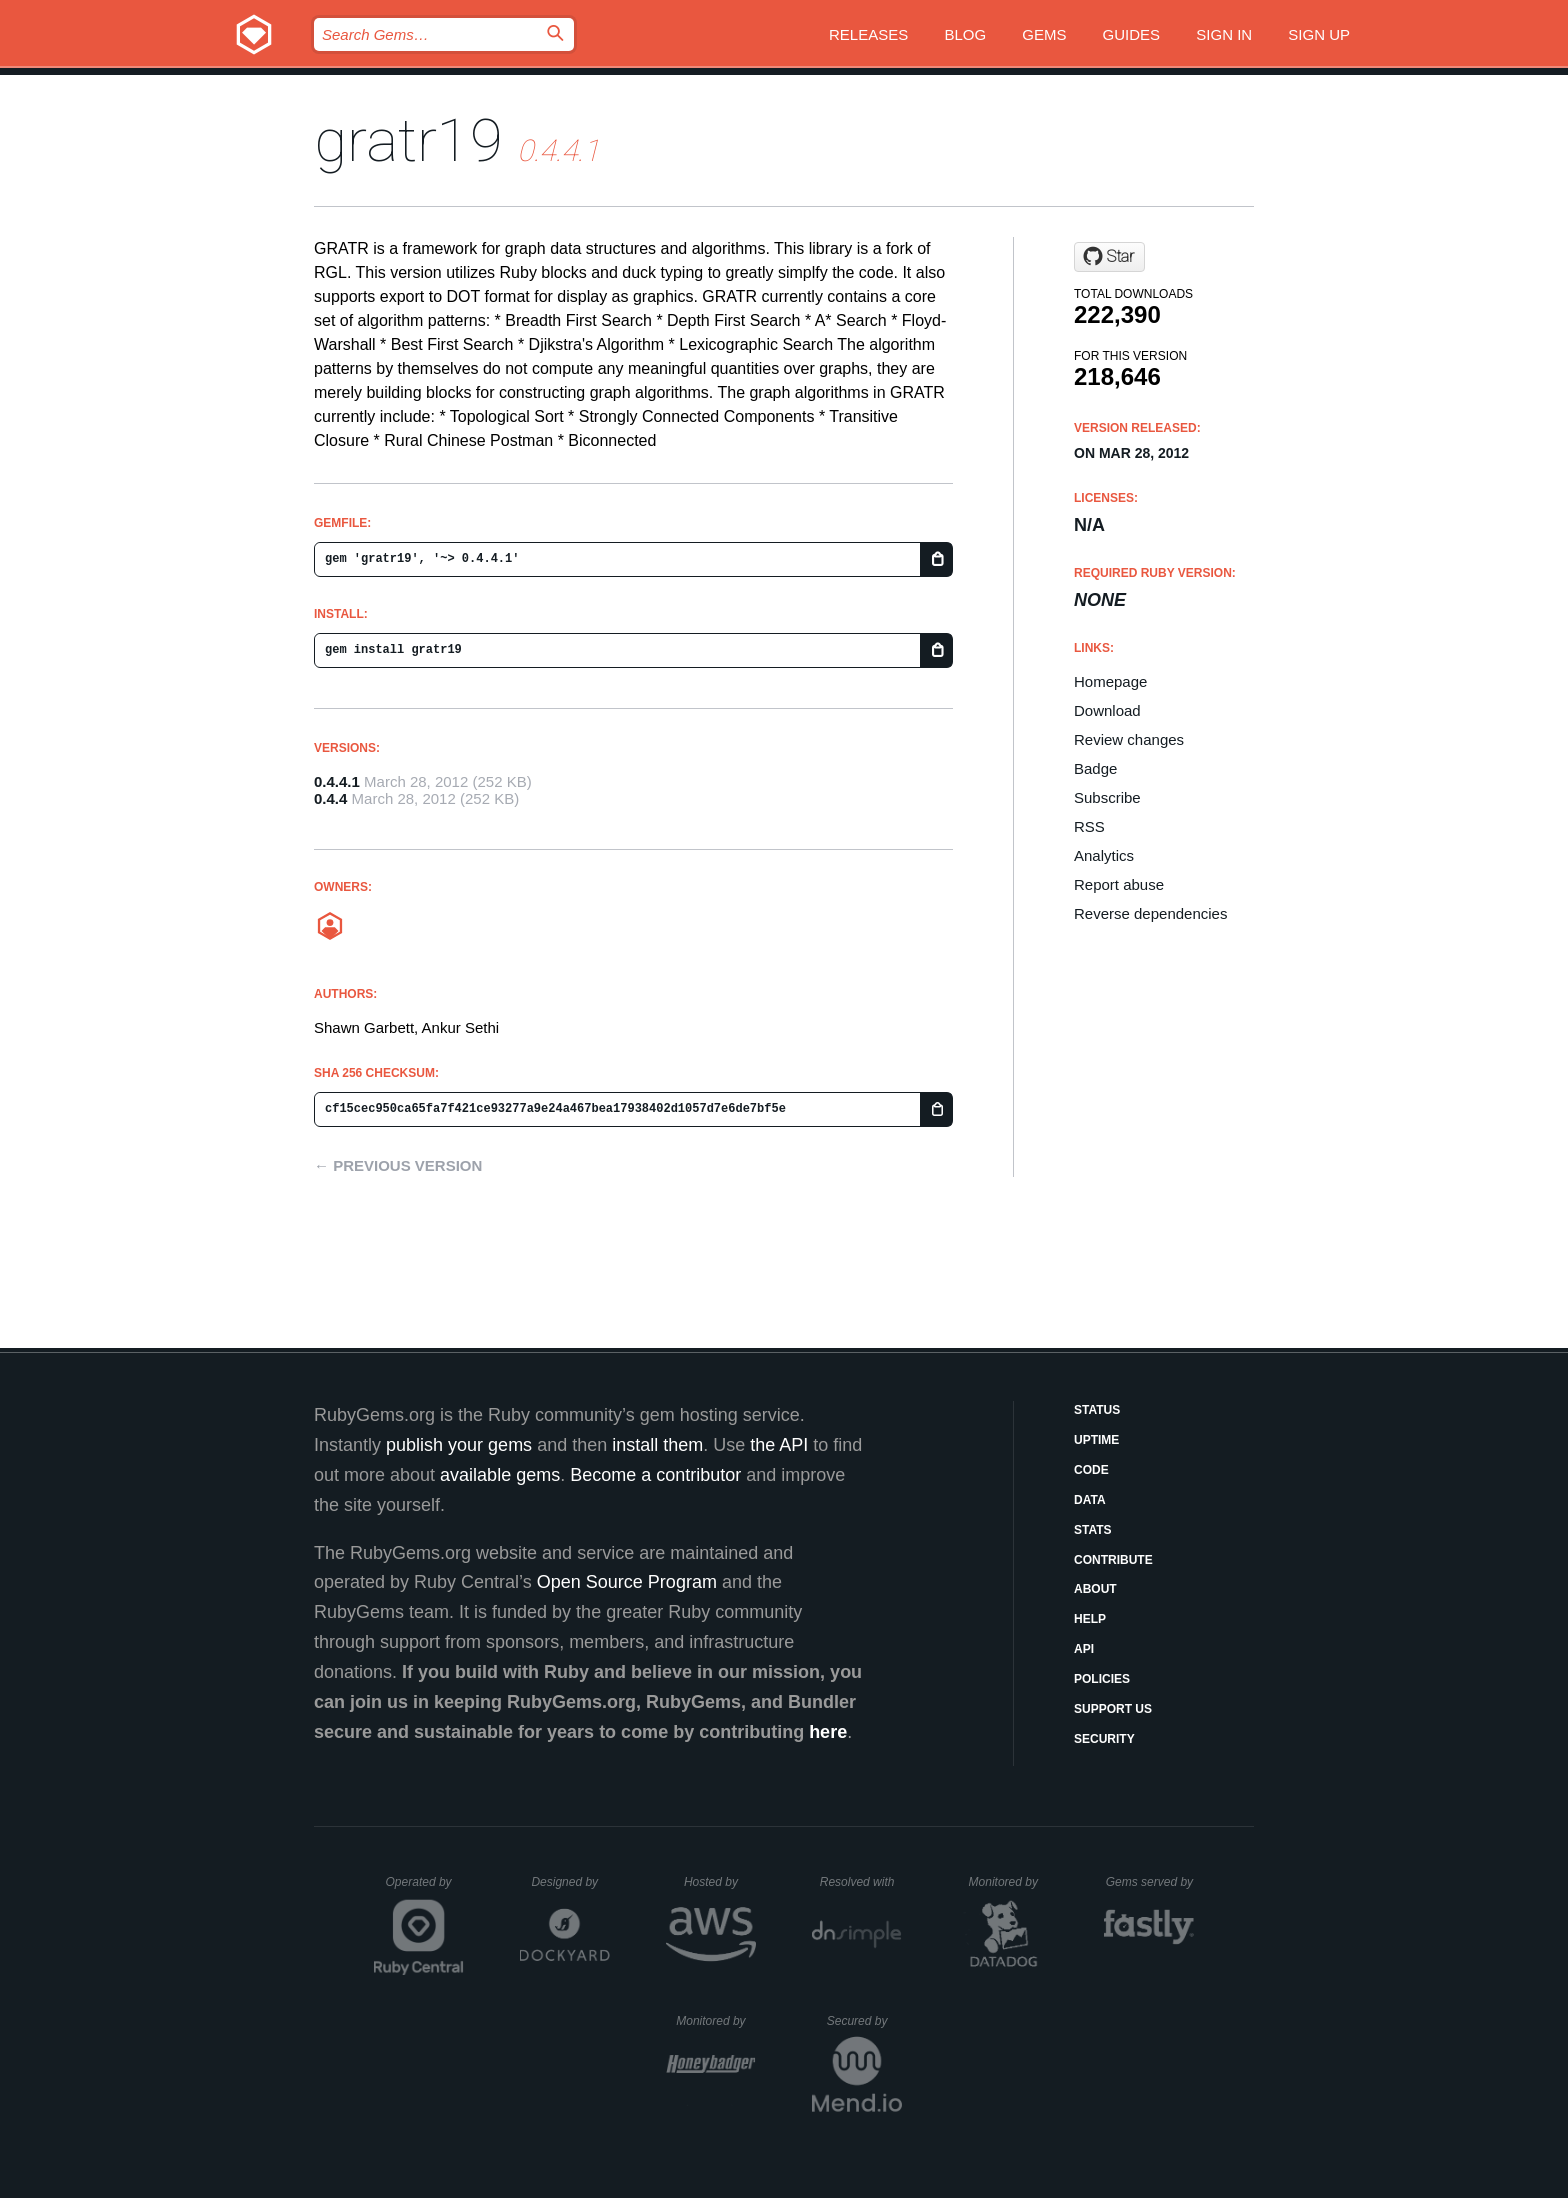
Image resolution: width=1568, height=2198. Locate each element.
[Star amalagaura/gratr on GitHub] (1109, 257)
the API (779, 1445)
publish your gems (459, 1445)
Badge (1095, 768)
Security (1104, 1739)
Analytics (1104, 855)
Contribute (1113, 1560)
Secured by (864, 2021)
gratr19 (408, 140)
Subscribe (1107, 797)
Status (1097, 1410)
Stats (1093, 1530)
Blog (965, 34)
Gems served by (1150, 1882)
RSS (1089, 826)
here (828, 1732)
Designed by (570, 1882)
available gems (500, 1475)
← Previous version (398, 1165)
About (1095, 1589)
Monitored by (1009, 1882)
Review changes (1129, 739)
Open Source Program (627, 1582)
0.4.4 (330, 798)
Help (1090, 1619)
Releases (868, 34)
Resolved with (861, 1882)
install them (657, 1445)
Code (1091, 1470)
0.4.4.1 (337, 781)
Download (1107, 710)
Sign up (1319, 34)
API (1084, 1649)
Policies (1102, 1679)
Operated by (425, 1889)
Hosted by (720, 1882)
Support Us (1113, 1709)
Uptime (1096, 1440)
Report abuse (1119, 884)
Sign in (1224, 34)
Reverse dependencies (1150, 913)
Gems (1044, 34)
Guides (1132, 34)
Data (1090, 1500)
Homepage (1110, 681)
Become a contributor (655, 1475)
